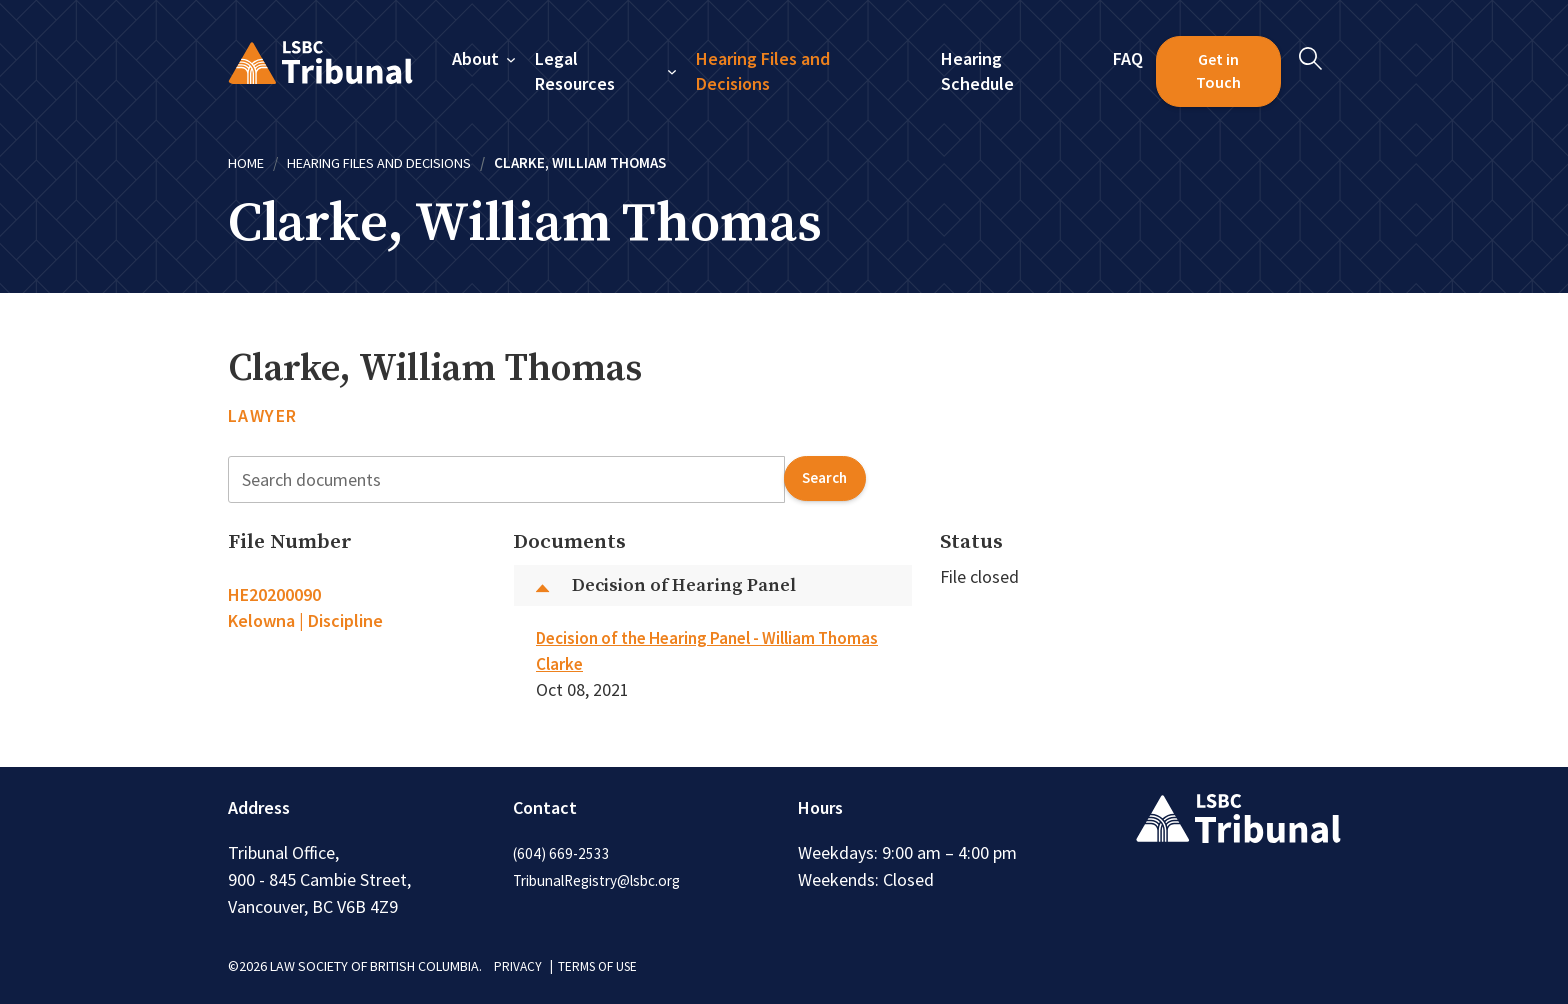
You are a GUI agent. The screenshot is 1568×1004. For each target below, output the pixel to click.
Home (247, 162)
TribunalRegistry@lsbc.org (605, 880)
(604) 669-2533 (563, 853)
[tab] (357, 608)
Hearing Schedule (977, 71)
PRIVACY (518, 966)
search (822, 479)
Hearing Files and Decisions (764, 71)
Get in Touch (1218, 71)
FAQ (1128, 58)
